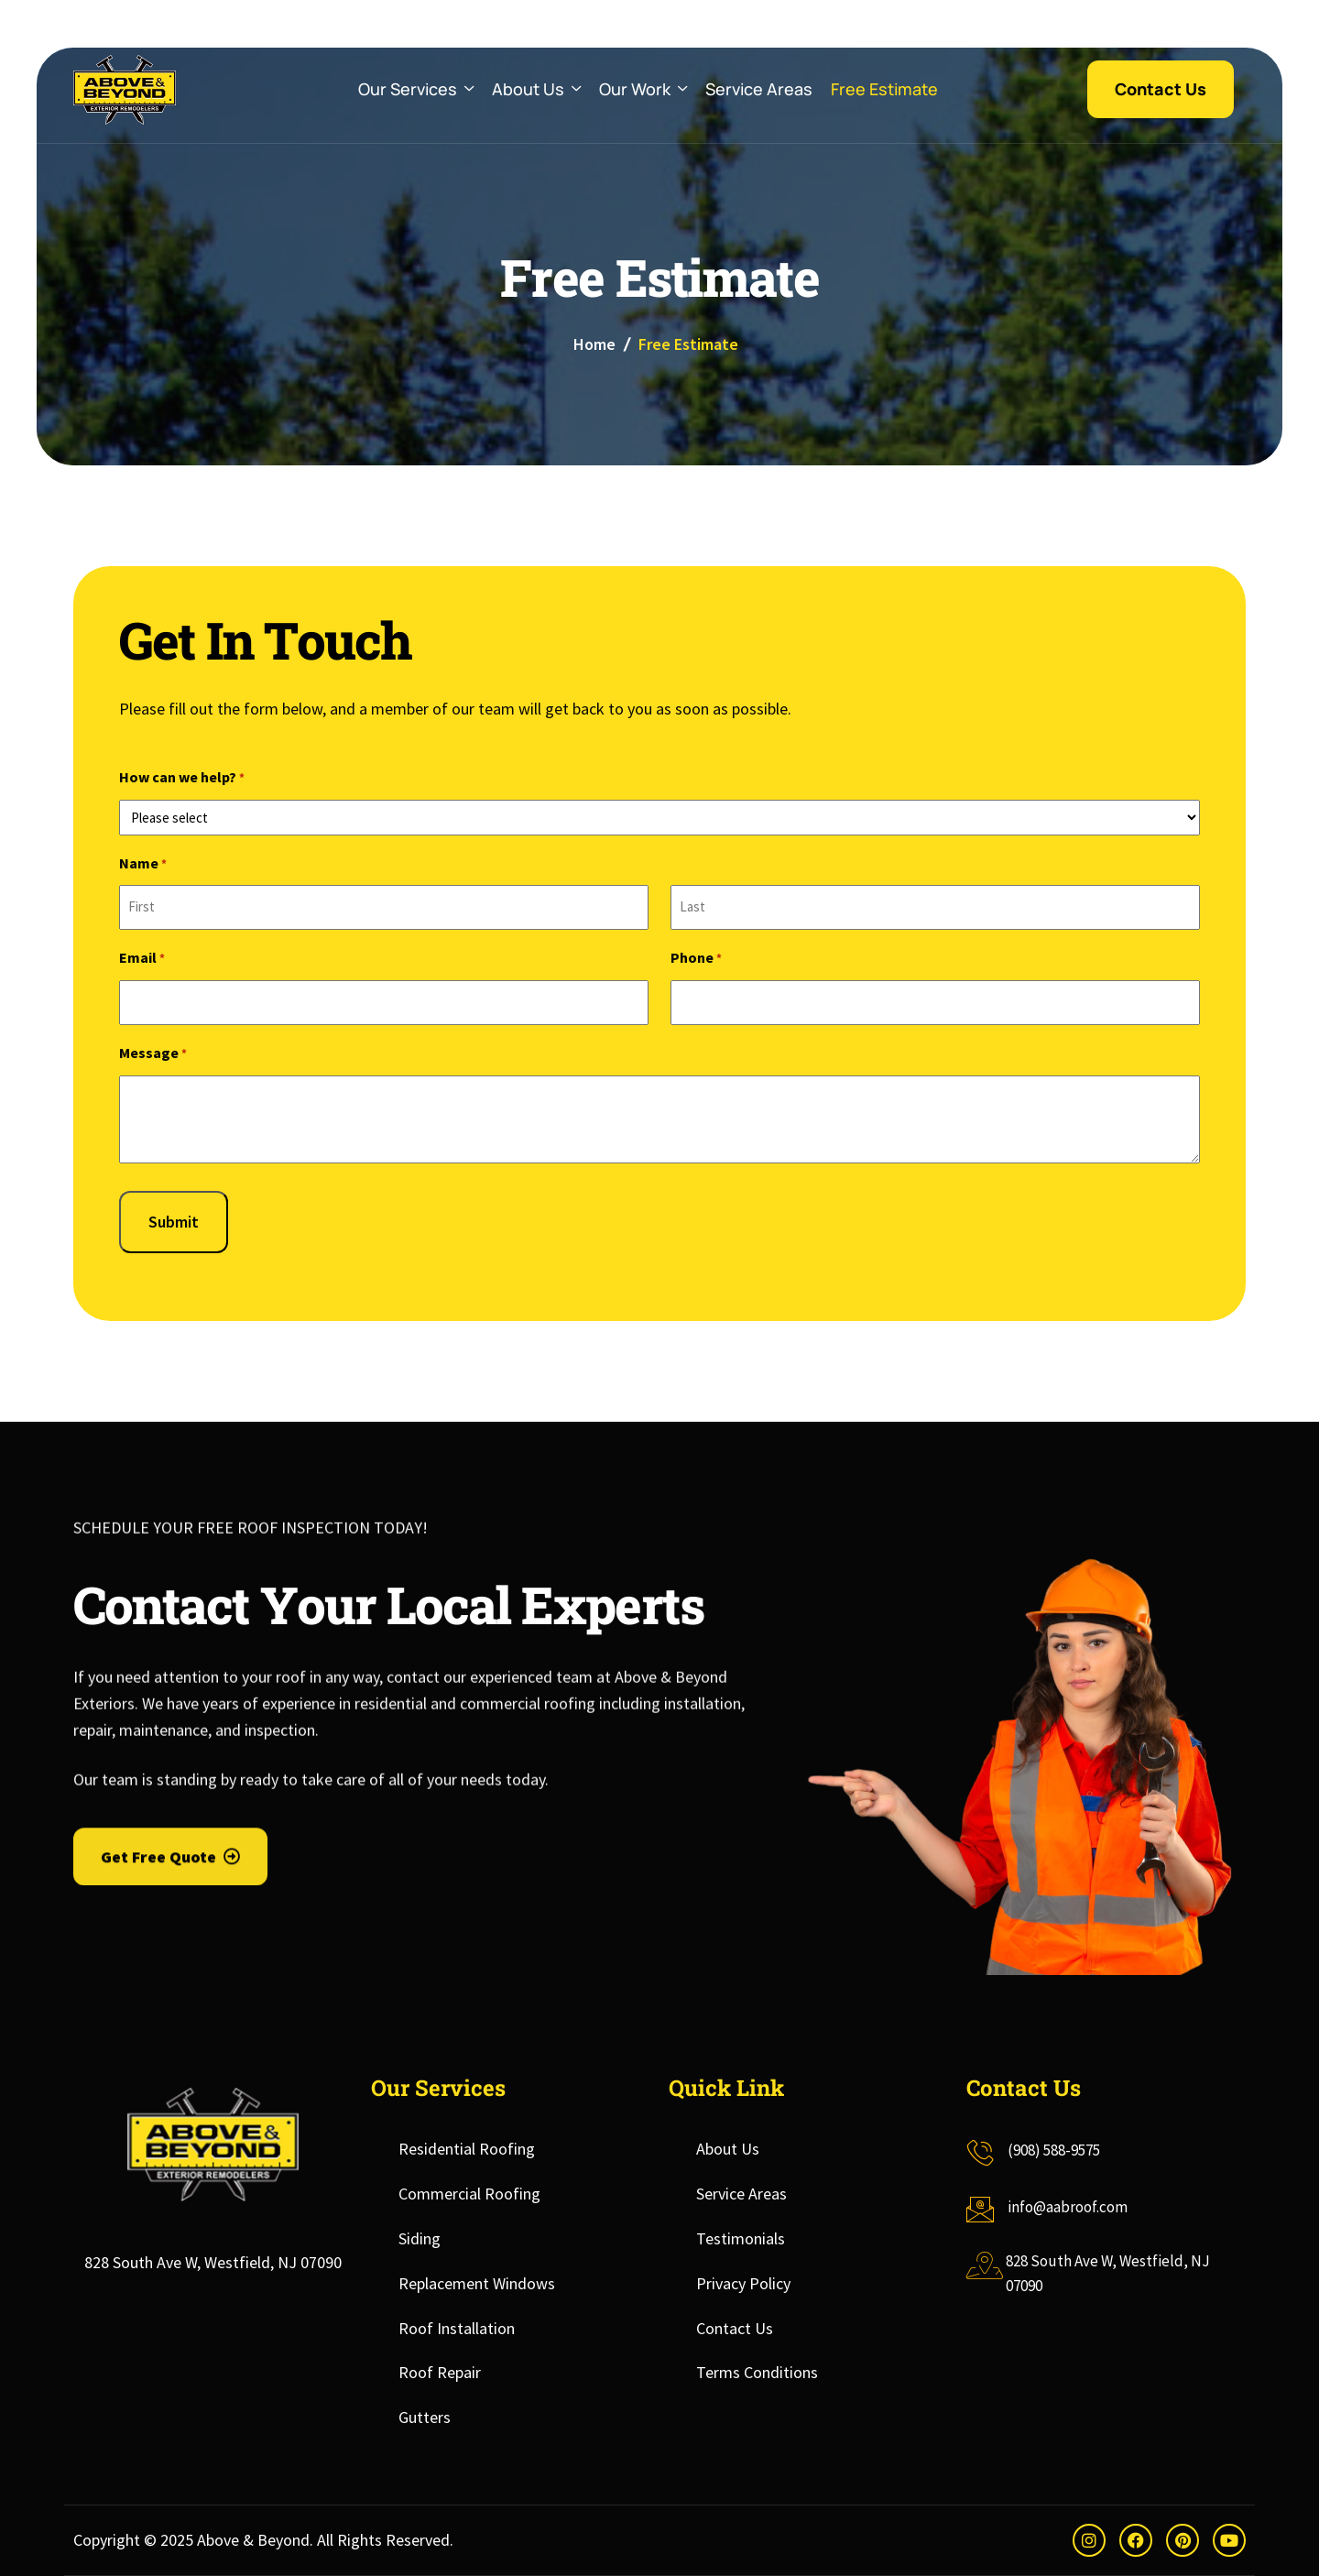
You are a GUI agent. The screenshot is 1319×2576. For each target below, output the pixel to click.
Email (142, 959)
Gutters (424, 2417)
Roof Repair (439, 2372)
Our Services (416, 89)
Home (594, 344)
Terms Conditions (757, 2372)
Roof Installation (456, 2328)
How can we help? (182, 779)
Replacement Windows (476, 2283)
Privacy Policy (743, 2283)
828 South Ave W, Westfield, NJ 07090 (213, 2262)
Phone (696, 959)
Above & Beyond (253, 2539)
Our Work (643, 89)
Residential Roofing (466, 2148)
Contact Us (734, 2328)
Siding (419, 2238)
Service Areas (758, 89)
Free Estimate (884, 89)
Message (153, 1055)
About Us (536, 89)
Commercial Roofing (469, 2193)
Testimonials (740, 2238)
